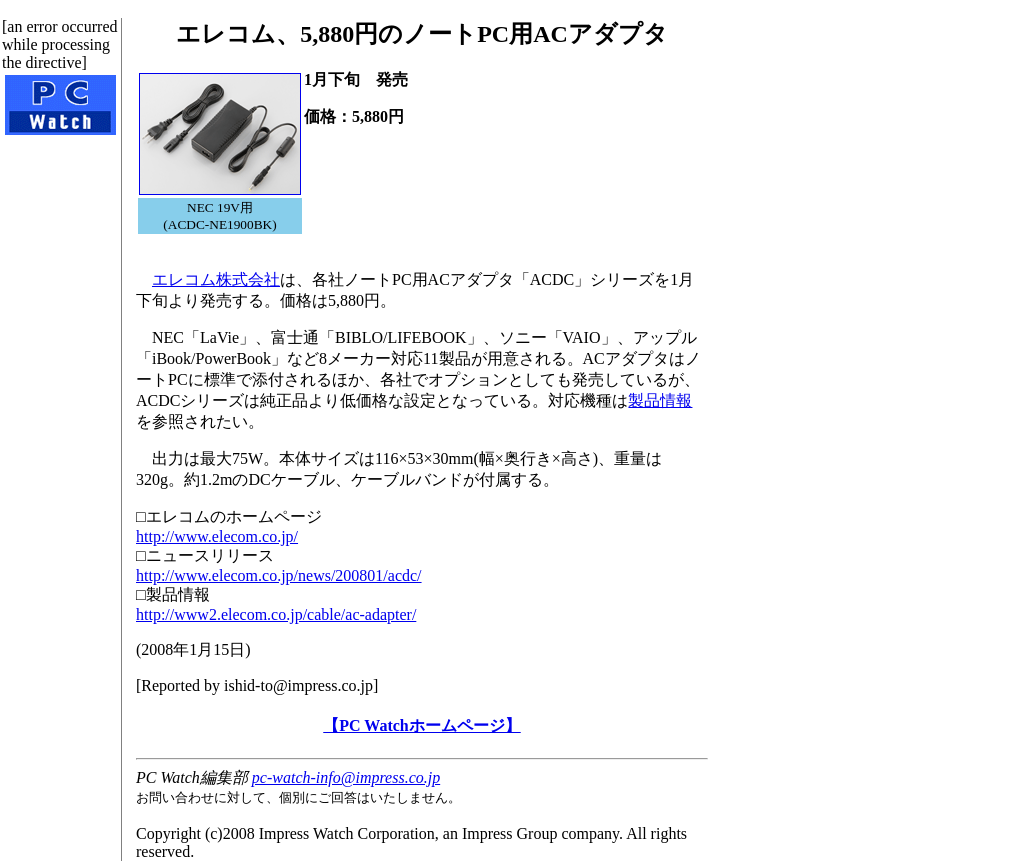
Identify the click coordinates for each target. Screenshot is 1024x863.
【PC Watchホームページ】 (421, 725)
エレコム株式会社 (216, 279)
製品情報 (660, 400)
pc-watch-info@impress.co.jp (346, 777)
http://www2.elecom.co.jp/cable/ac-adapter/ (276, 614)
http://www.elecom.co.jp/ (217, 536)
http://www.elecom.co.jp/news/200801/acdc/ (279, 575)
